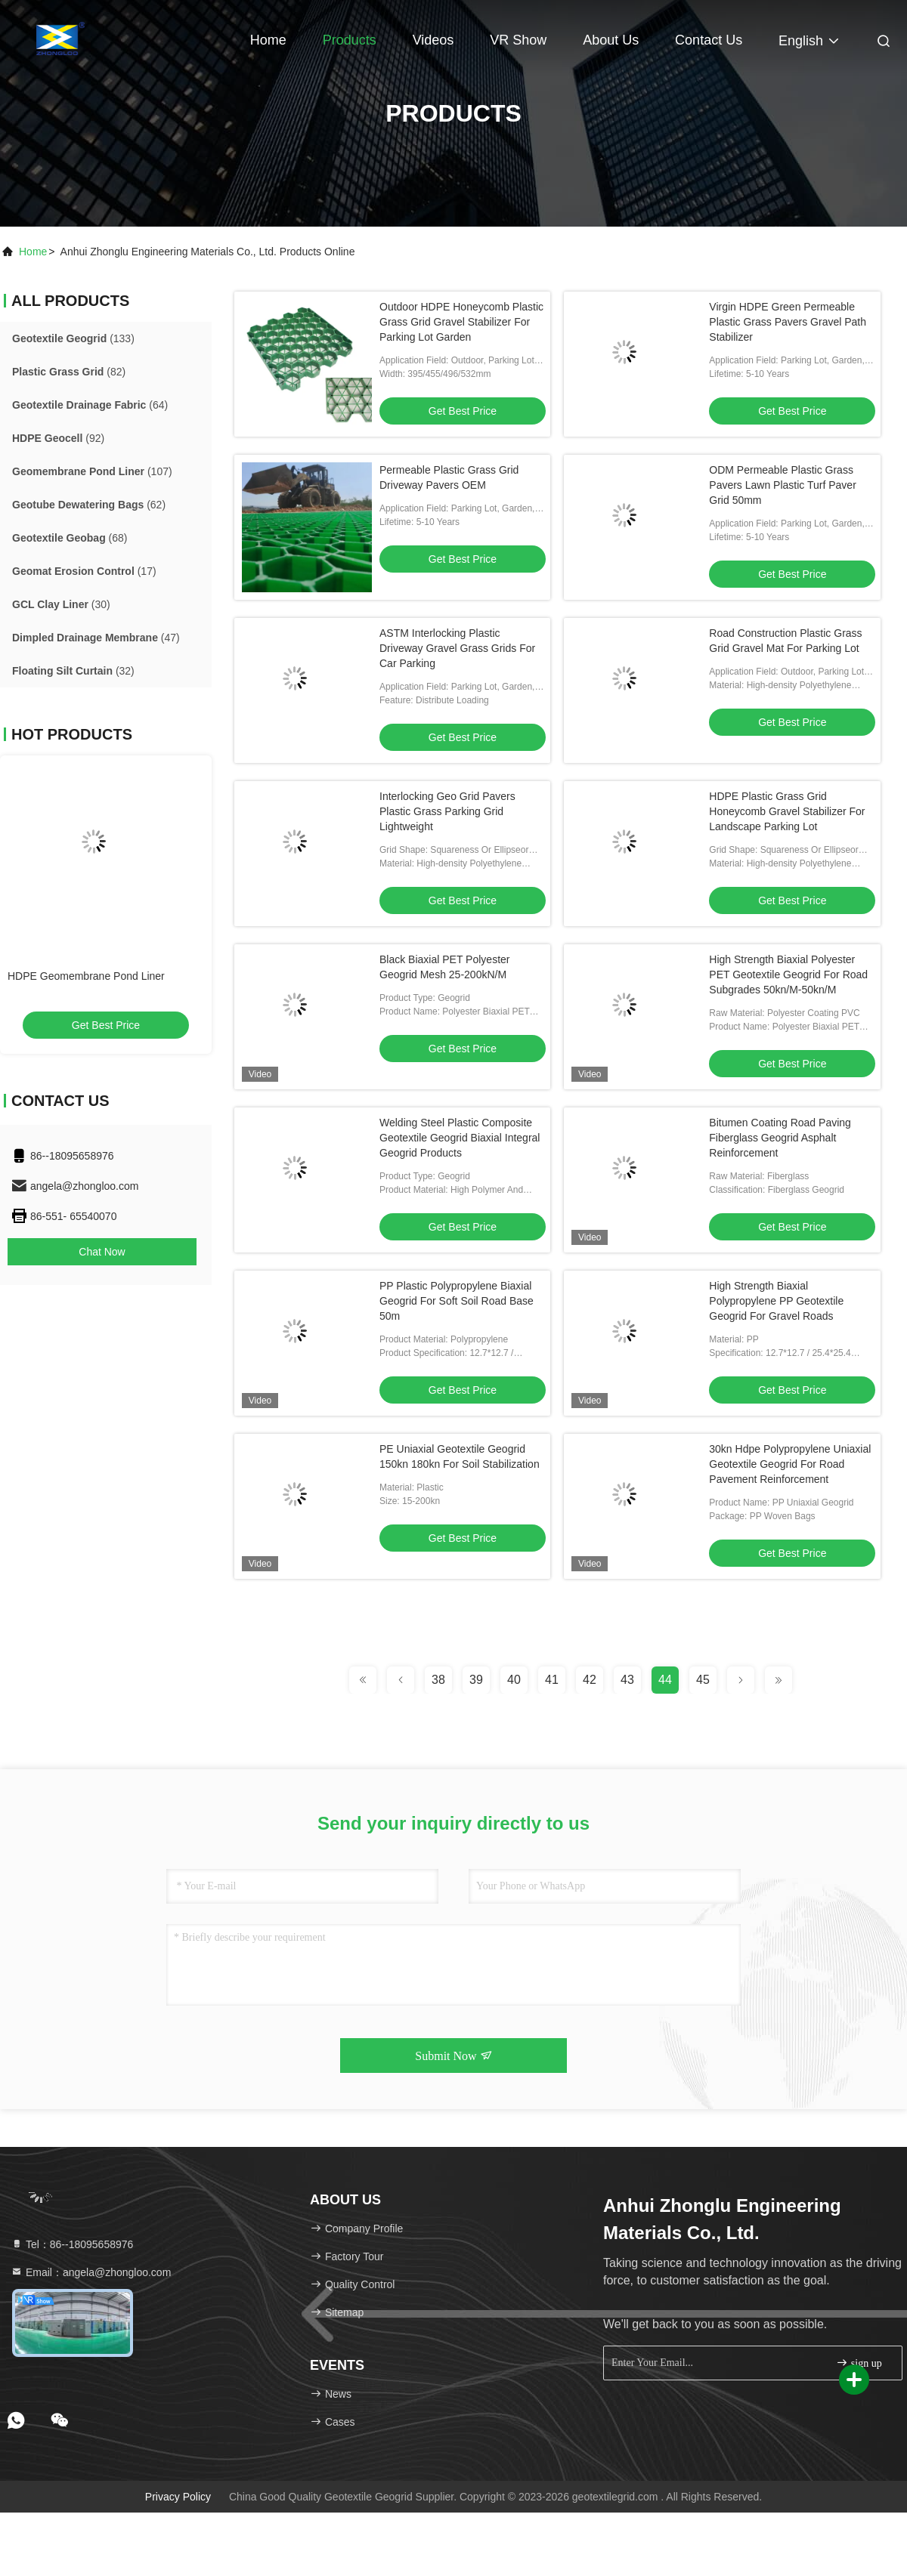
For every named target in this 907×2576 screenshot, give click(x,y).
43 (627, 1679)
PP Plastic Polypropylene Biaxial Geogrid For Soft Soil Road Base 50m (456, 1301)
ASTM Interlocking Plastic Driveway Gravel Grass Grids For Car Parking (457, 648)
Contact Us (708, 40)
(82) (68, 372)
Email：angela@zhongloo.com (91, 2272)
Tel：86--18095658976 (72, 2244)
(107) (92, 471)
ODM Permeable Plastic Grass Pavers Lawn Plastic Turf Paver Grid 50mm (782, 485)
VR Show (518, 40)
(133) (73, 338)
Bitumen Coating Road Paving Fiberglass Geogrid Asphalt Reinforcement (780, 1138)
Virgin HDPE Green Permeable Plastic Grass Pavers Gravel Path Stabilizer (787, 322)
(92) (58, 438)
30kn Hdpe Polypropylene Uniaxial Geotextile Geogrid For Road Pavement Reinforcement (790, 1464)
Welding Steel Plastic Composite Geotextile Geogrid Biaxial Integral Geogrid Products (459, 1138)
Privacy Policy (178, 2497)
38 (438, 1679)
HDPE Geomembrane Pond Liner (86, 976)
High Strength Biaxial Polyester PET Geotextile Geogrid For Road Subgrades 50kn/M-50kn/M (788, 974)
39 (476, 1679)
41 (552, 1679)
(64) (90, 405)
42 (589, 1679)
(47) (96, 638)
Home (268, 40)
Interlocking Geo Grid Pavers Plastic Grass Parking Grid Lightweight (447, 811)
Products (349, 40)
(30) (61, 604)
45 (703, 1679)
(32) (73, 671)
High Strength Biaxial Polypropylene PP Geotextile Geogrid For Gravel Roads (776, 1301)
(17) (84, 571)
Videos (433, 40)
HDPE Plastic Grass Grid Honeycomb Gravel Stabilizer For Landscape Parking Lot (787, 811)
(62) (89, 505)
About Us (611, 40)
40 (514, 1679)
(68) (70, 538)
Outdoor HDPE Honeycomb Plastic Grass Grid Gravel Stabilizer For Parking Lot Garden (461, 322)
